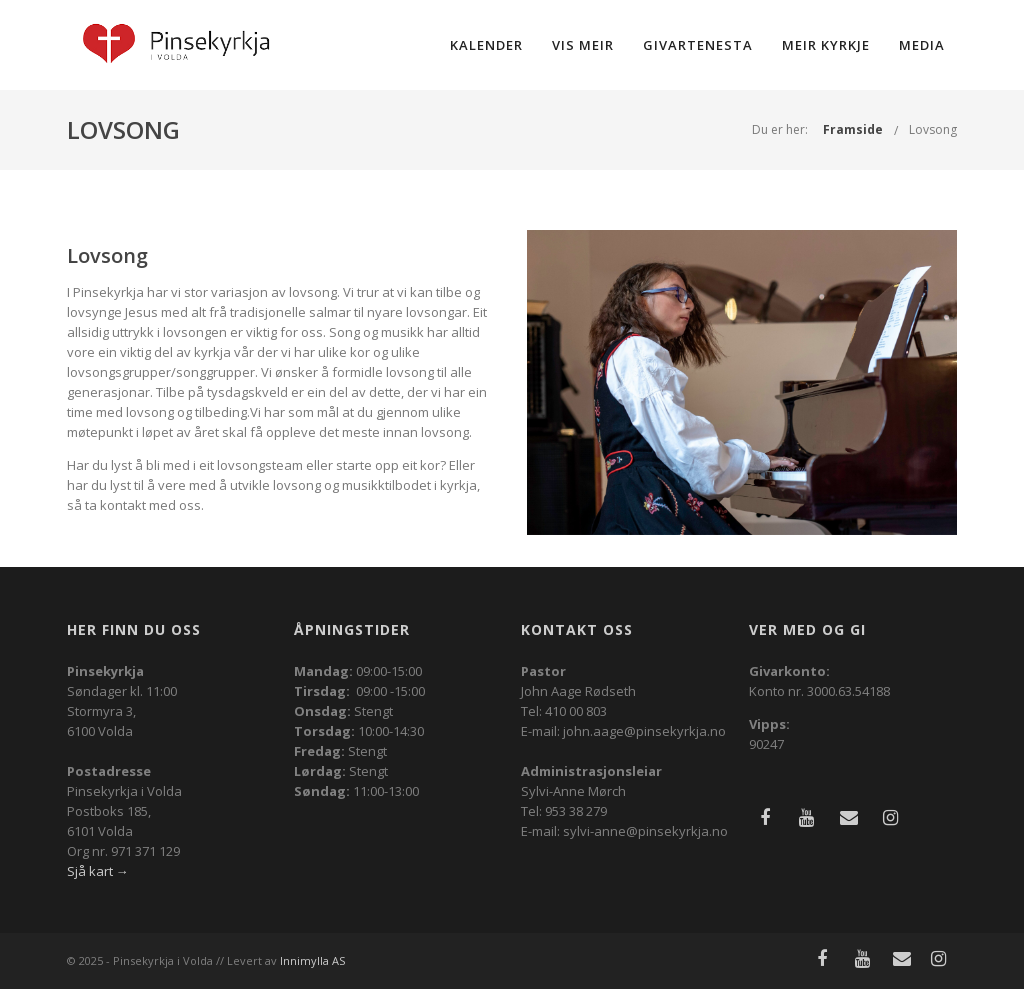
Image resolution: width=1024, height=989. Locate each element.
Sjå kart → (98, 871)
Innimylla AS (312, 960)
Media (922, 45)
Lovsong (933, 129)
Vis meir (583, 45)
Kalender (486, 45)
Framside (853, 129)
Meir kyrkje (826, 45)
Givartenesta (698, 45)
